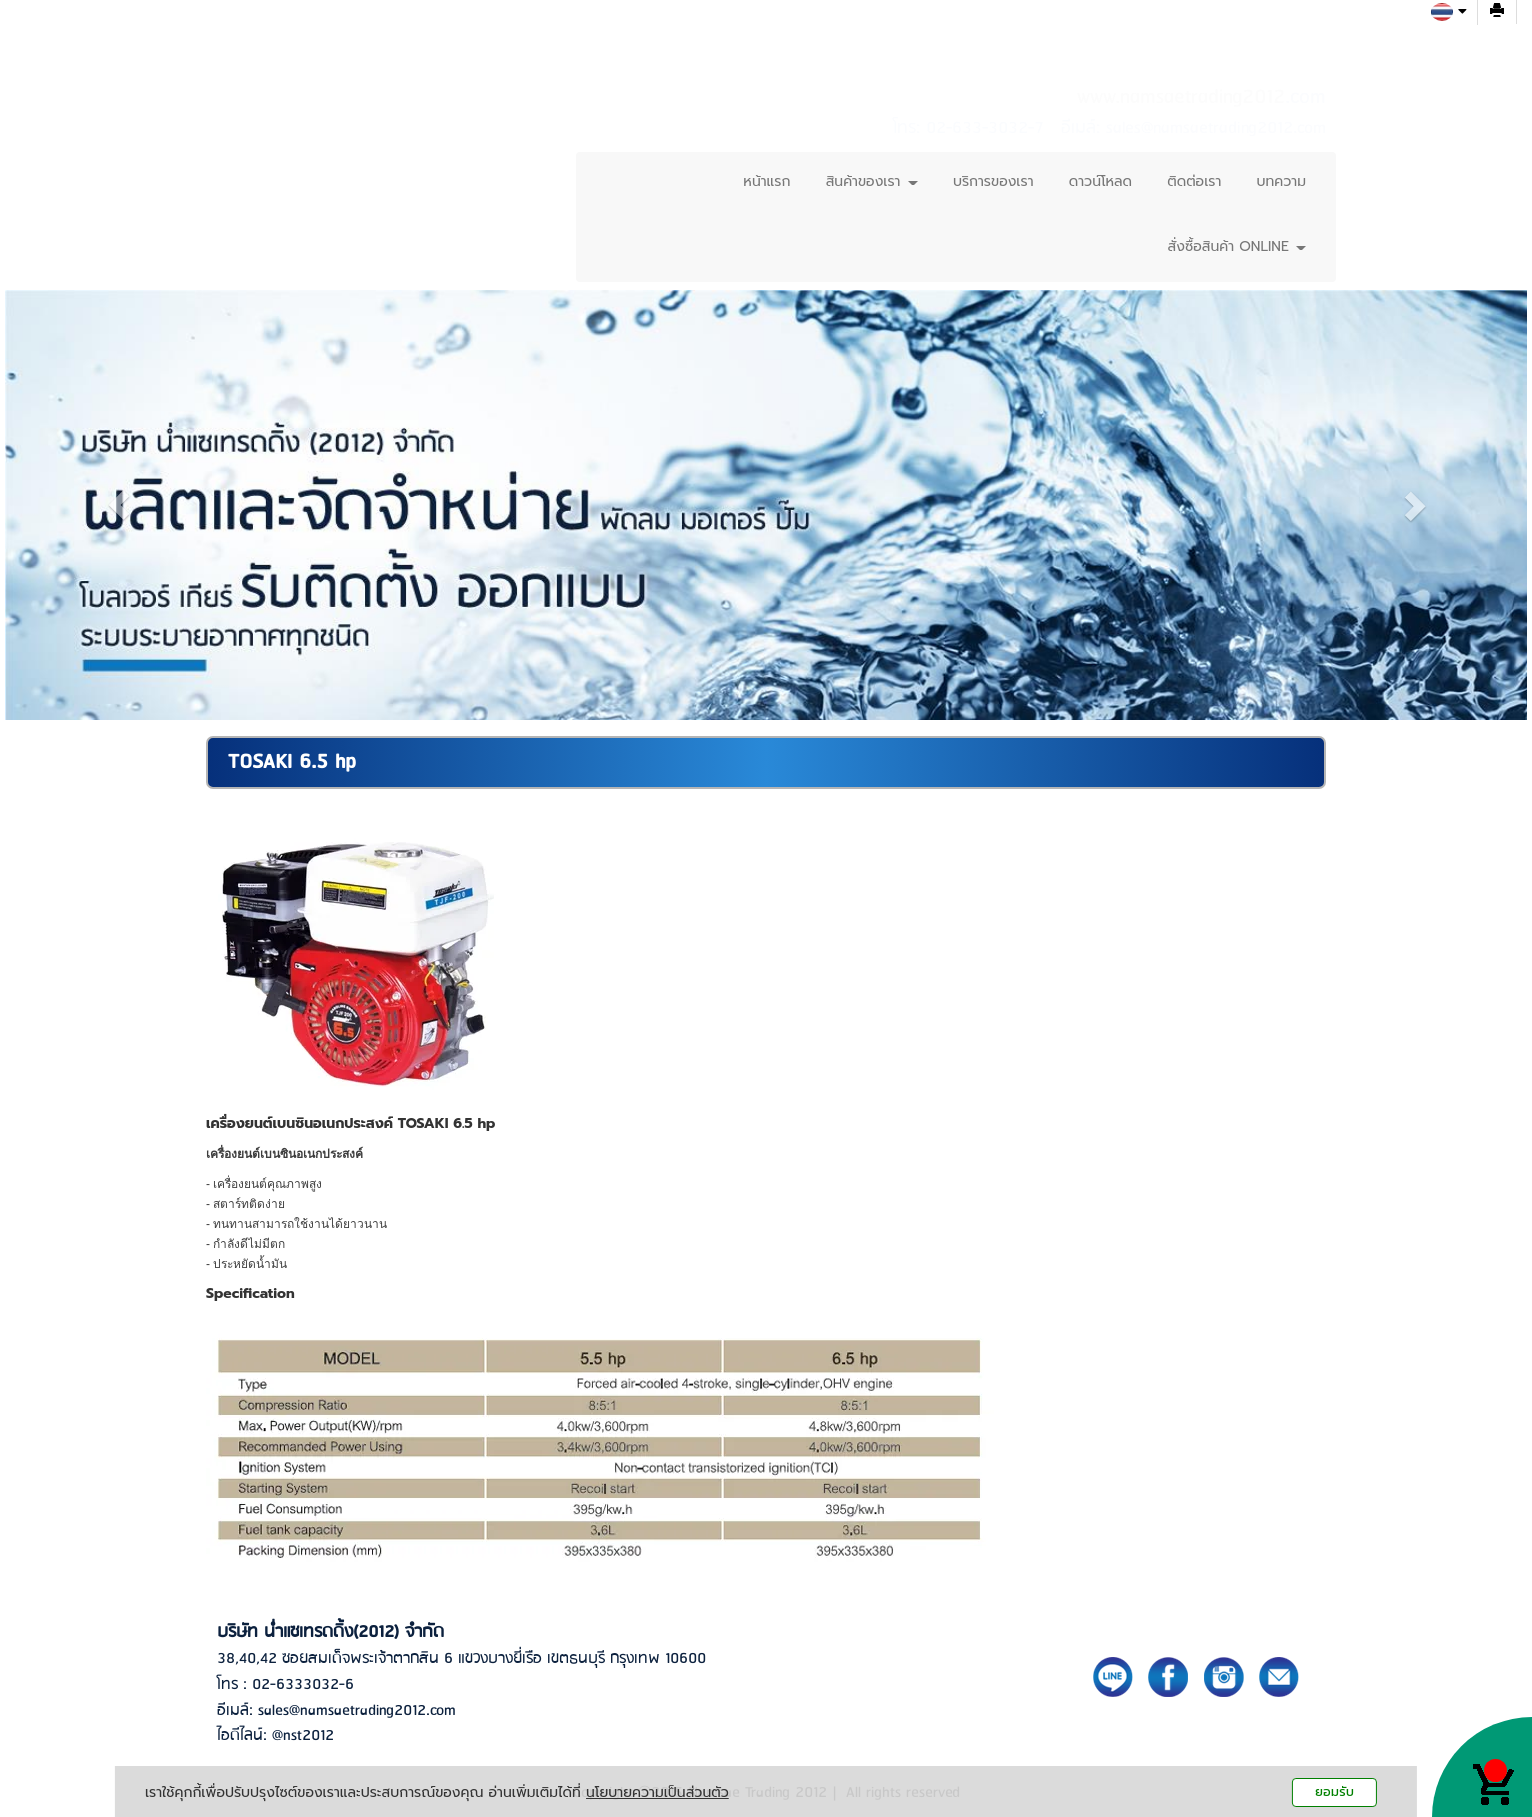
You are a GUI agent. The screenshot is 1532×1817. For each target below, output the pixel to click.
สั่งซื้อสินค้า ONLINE (1237, 246)
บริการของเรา (993, 181)
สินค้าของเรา (872, 181)
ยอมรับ (1334, 1791)
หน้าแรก (766, 181)
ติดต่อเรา (1194, 181)
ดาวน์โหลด (1100, 181)
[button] (119, 505)
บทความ (1281, 181)
